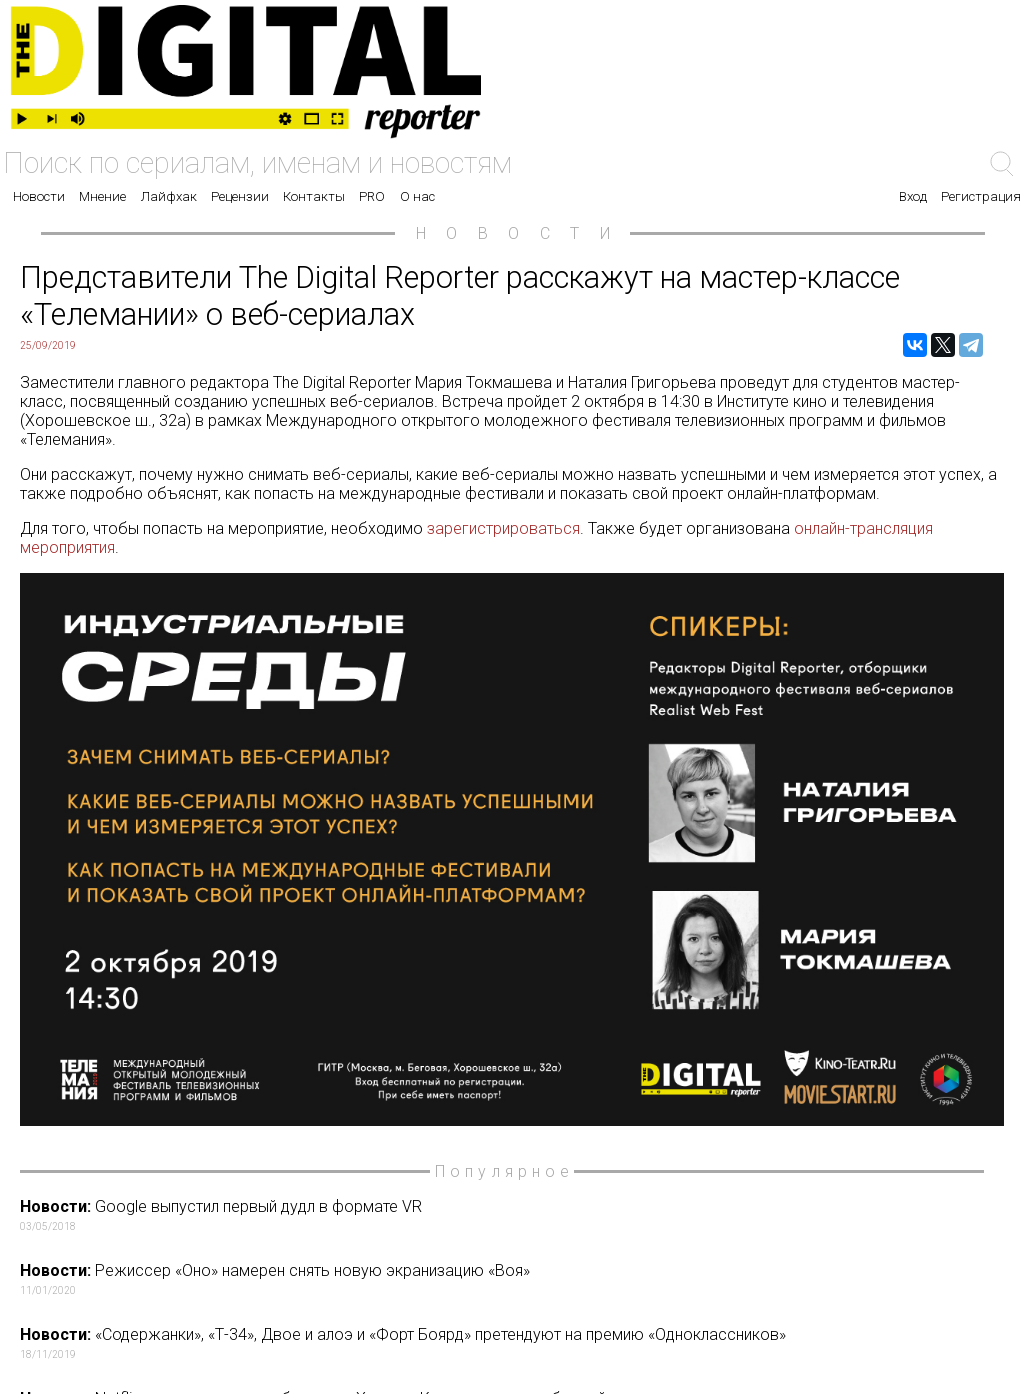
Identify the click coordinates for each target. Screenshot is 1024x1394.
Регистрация (981, 196)
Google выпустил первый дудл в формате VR (516, 1215)
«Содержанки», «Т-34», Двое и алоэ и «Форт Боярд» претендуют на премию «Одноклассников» (516, 1343)
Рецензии (240, 196)
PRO (372, 196)
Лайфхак (169, 196)
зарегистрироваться (503, 528)
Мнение (102, 196)
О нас (417, 196)
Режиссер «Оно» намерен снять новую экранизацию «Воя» (516, 1279)
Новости (39, 196)
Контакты (314, 196)
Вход (913, 196)
